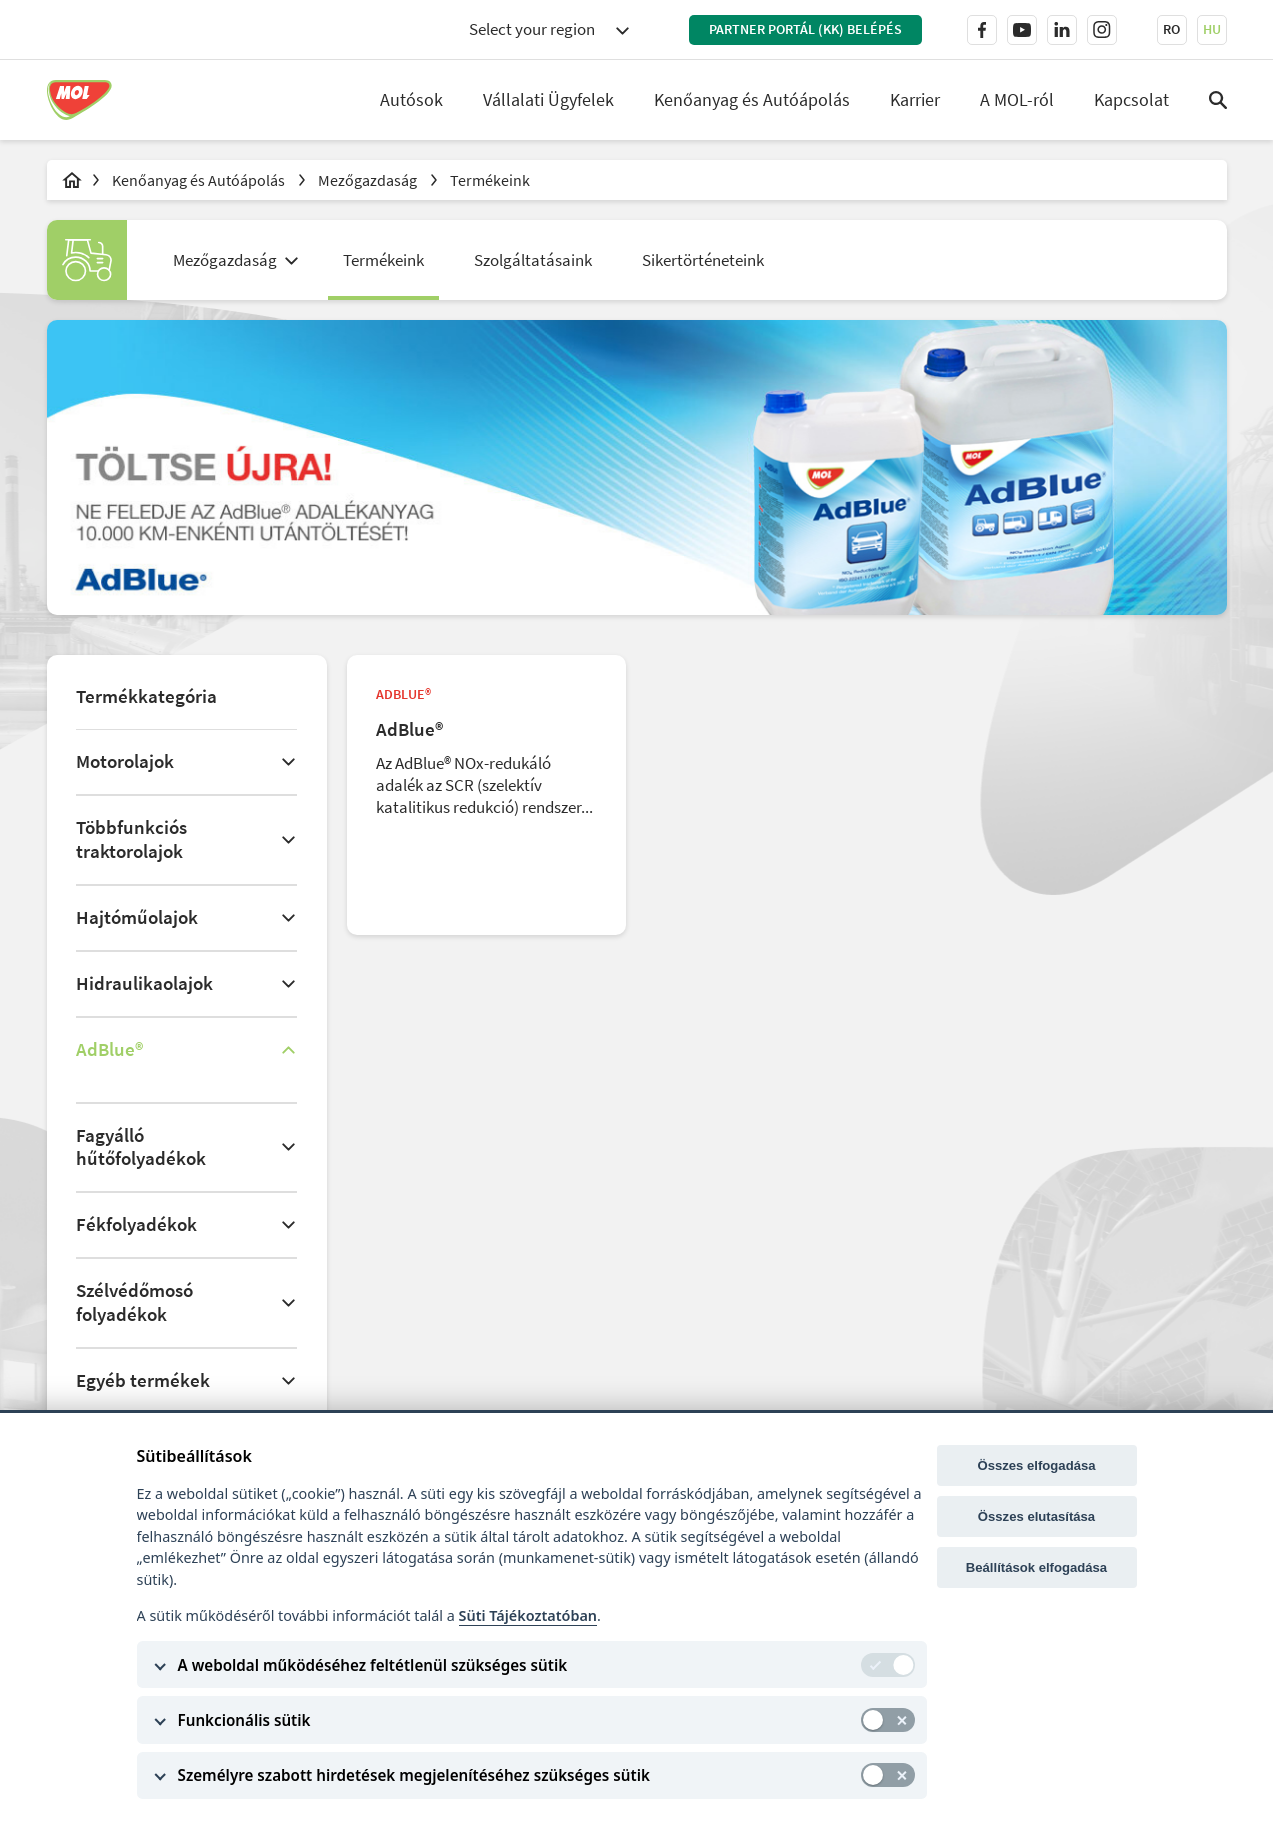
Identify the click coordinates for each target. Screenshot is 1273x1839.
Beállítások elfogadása (1036, 1567)
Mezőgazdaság (369, 180)
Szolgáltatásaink (533, 260)
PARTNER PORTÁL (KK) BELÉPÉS (805, 29)
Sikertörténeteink (703, 260)
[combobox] (549, 30)
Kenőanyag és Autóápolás (752, 99)
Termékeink (490, 180)
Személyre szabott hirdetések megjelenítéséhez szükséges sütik (414, 1775)
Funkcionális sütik (244, 1720)
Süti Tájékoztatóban (528, 1615)
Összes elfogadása (1036, 1465)
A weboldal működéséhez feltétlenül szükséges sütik (373, 1665)
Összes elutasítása (1036, 1516)
